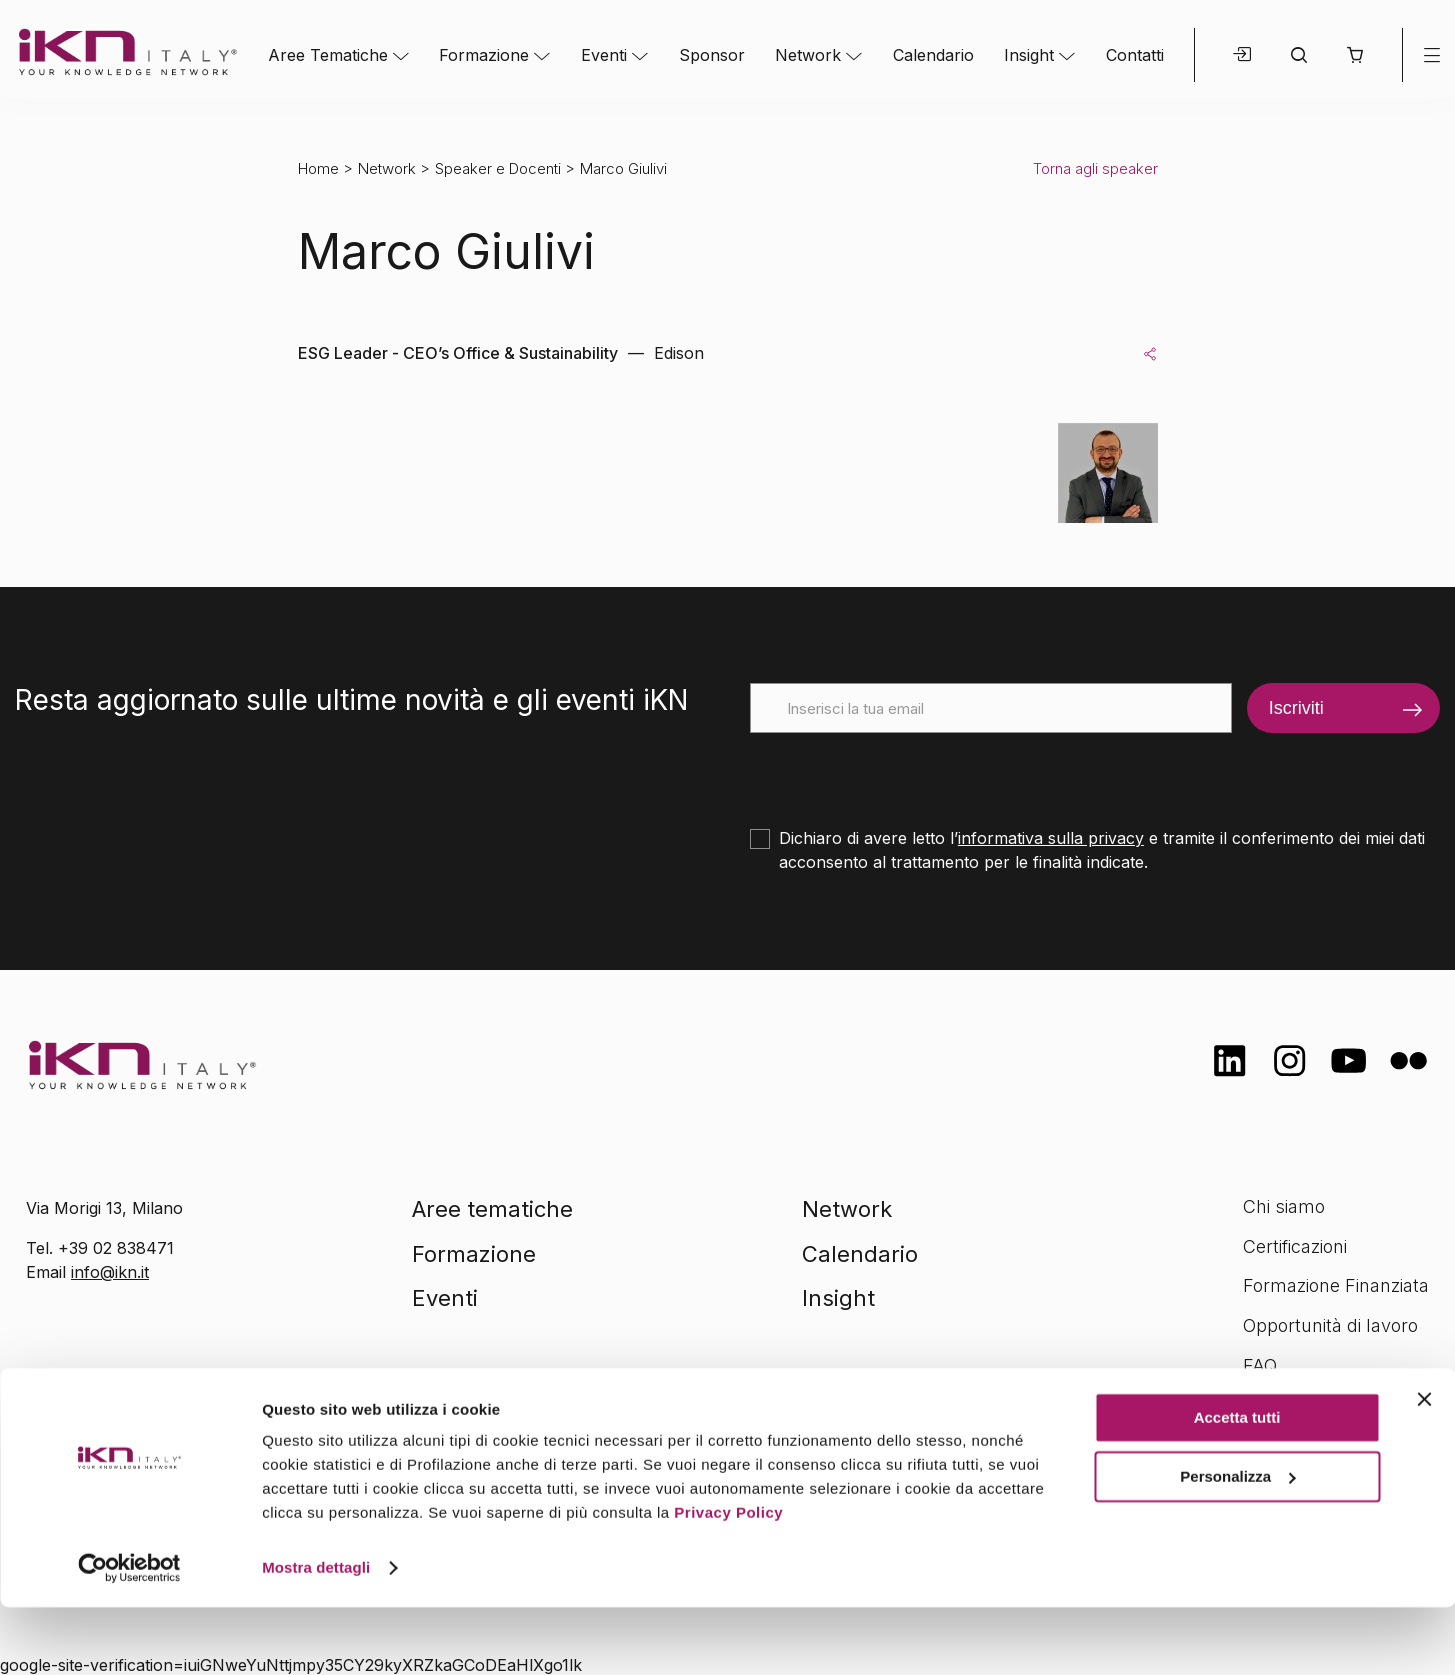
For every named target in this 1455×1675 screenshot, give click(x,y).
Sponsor (712, 55)
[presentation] (902, 772)
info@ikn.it (110, 1272)
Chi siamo (1284, 1206)
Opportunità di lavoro (1330, 1325)
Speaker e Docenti (498, 168)
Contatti (1135, 55)
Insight (1029, 55)
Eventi (604, 55)
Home (318, 168)
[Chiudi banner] (1424, 1467)
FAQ (1260, 1365)
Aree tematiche (492, 1209)
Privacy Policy (728, 1580)
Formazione (484, 55)
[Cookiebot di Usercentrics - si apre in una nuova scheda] (129, 1636)
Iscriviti (1296, 708)
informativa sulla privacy (1051, 838)
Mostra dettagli (316, 1635)
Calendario (933, 55)
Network (808, 55)
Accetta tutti (1237, 1485)
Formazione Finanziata (1336, 1285)
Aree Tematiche (328, 55)
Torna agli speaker (1095, 168)
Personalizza (1237, 1543)
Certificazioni (1295, 1246)
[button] (1354, 55)
